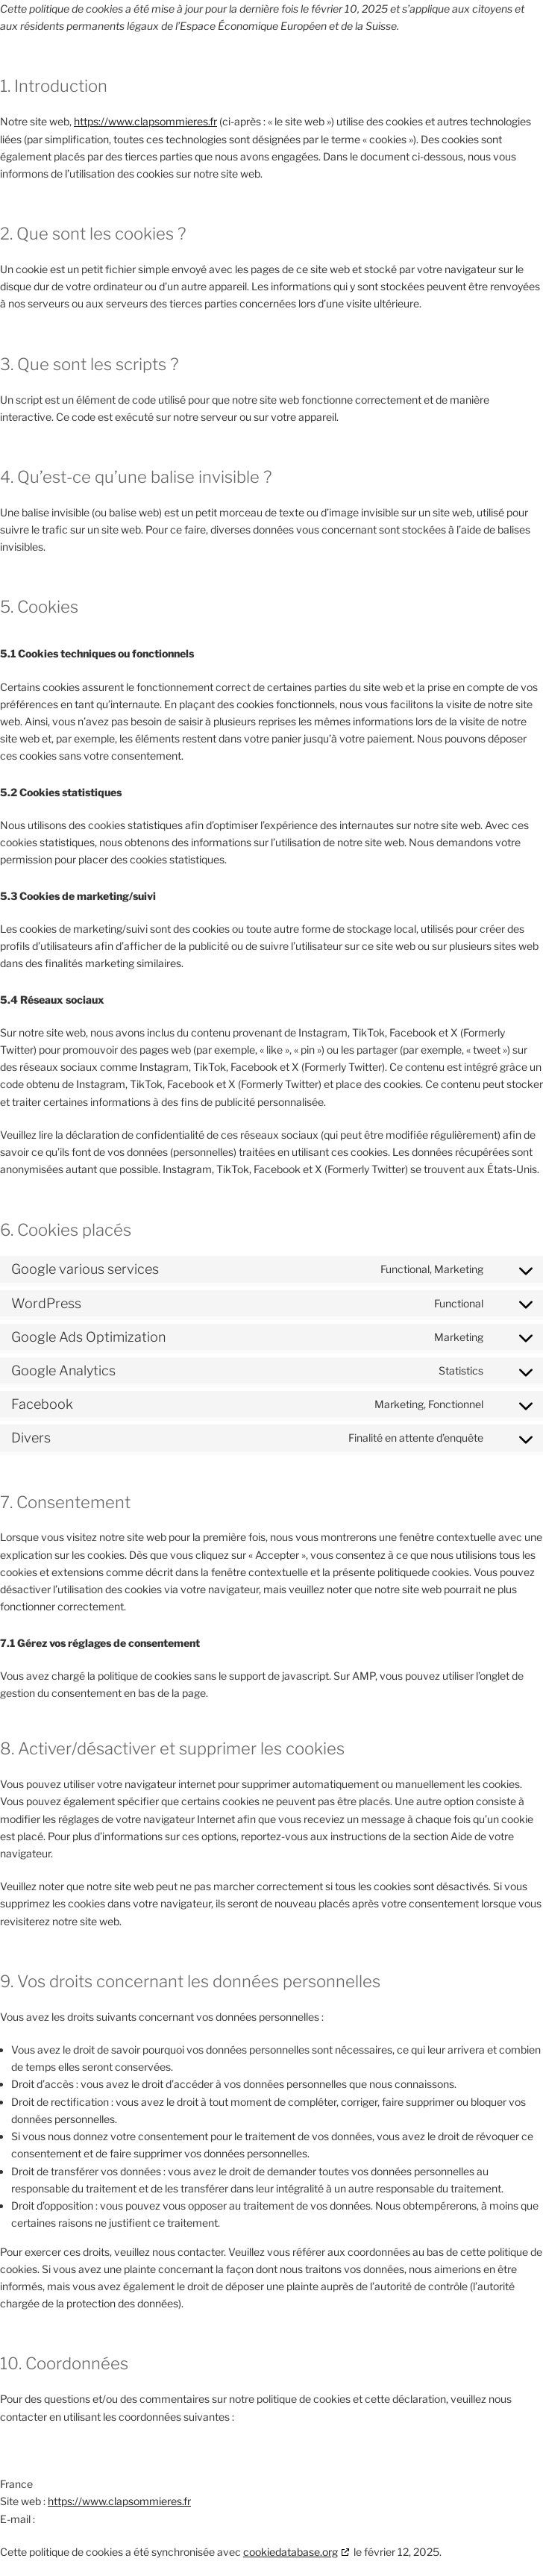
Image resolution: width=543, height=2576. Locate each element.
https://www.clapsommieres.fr (145, 121)
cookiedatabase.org (290, 2551)
